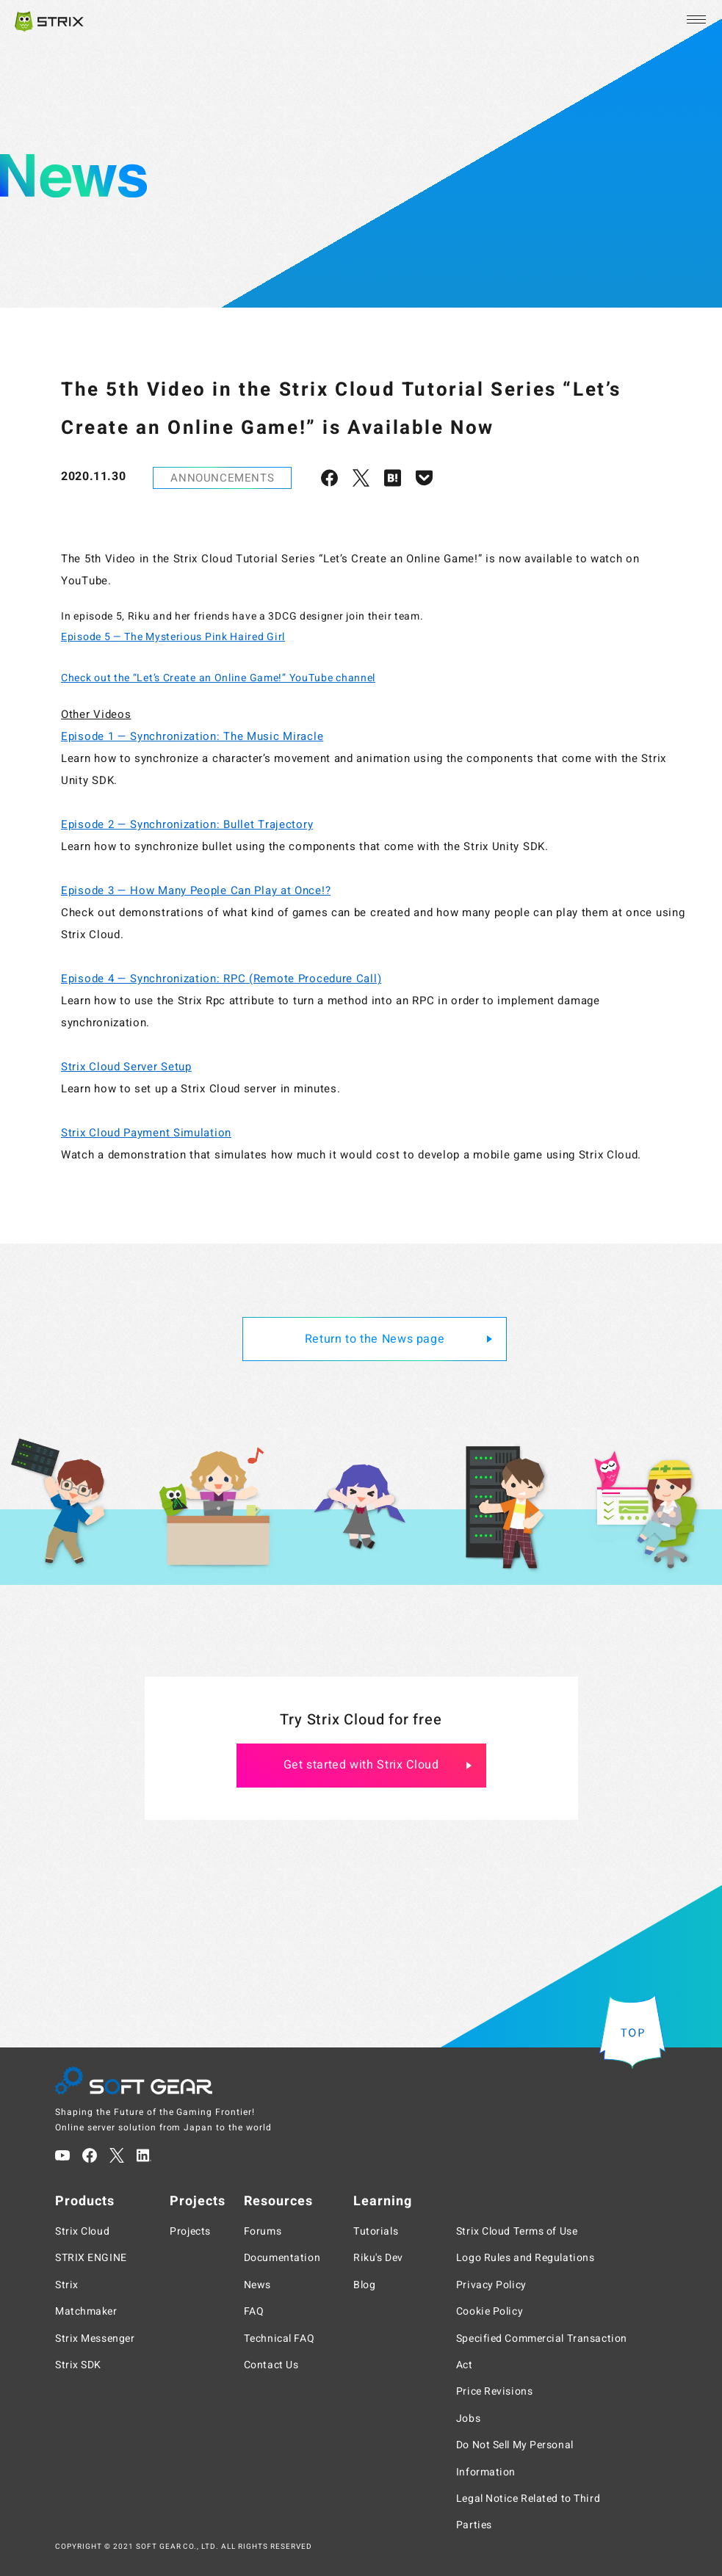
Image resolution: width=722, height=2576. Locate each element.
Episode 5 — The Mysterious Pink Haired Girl (173, 637)
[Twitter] (116, 2155)
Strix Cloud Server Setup (126, 1067)
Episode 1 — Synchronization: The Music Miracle (192, 736)
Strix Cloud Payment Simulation (146, 1133)
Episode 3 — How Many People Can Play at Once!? (196, 890)
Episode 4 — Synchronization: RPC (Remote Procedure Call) (221, 978)
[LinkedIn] (144, 2155)
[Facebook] (89, 2155)
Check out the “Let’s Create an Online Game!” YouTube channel (218, 678)
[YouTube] (62, 2155)
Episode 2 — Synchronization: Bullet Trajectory (187, 824)
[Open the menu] (694, 19)
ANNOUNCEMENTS (222, 478)
